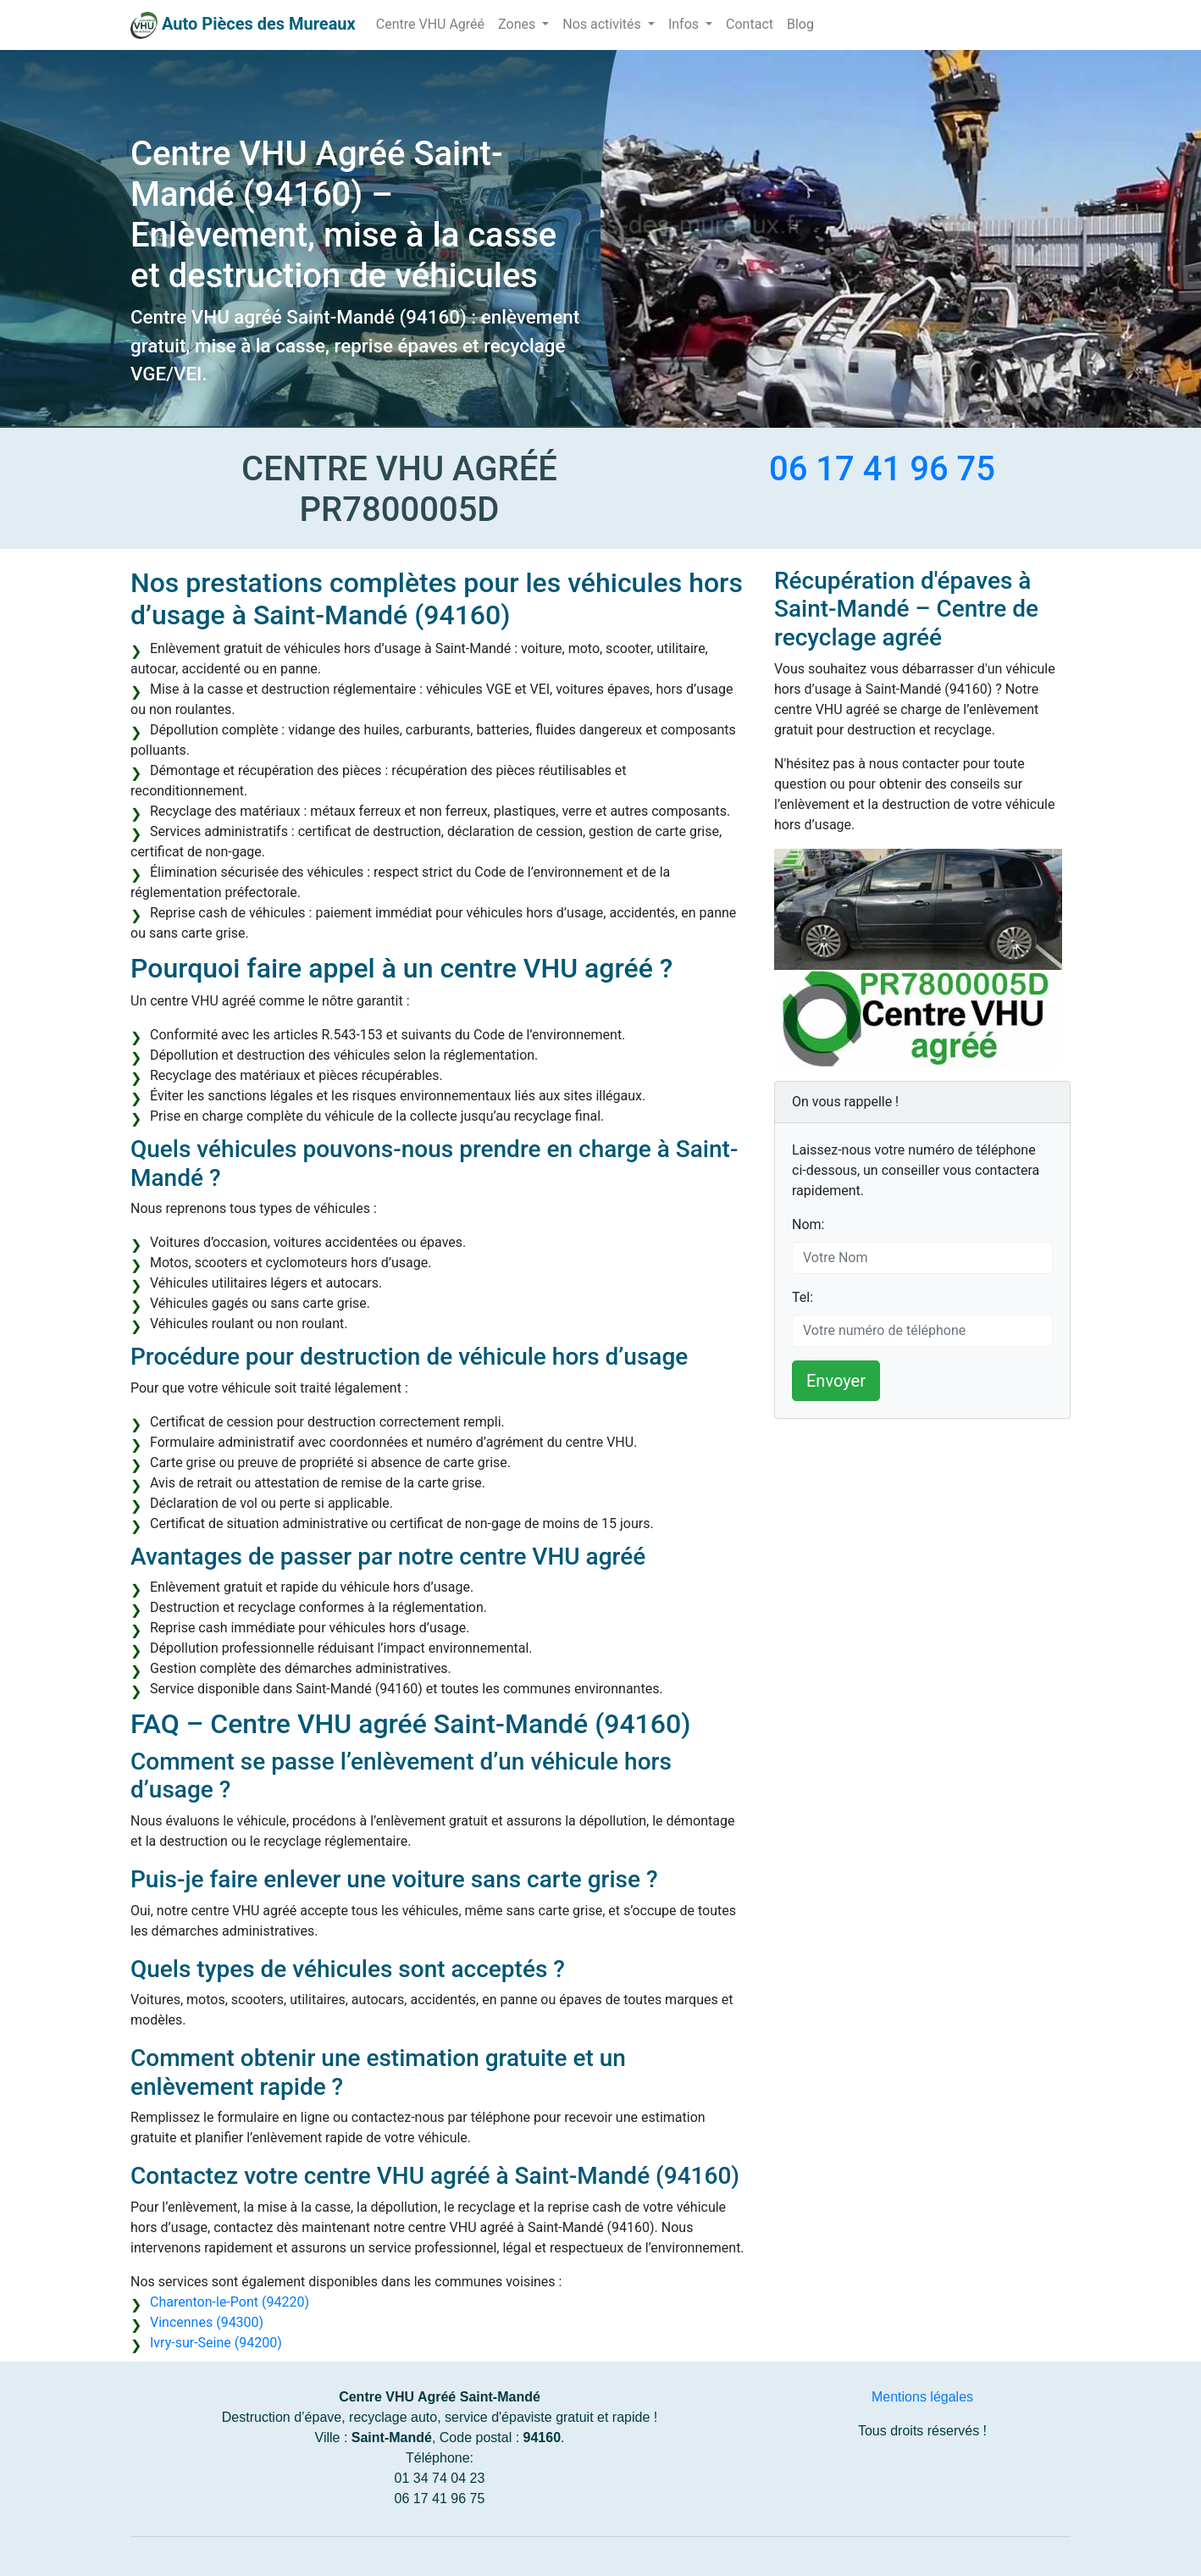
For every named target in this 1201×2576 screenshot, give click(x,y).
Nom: (808, 1224)
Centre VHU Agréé (430, 24)
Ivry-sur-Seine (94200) (216, 2343)
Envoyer (836, 1381)
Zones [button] (518, 24)
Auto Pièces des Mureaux (259, 24)
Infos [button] (685, 24)
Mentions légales (922, 2397)
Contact (749, 24)
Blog (800, 24)
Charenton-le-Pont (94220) (229, 2302)
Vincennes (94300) (206, 2322)
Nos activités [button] (603, 24)
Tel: (802, 1297)
